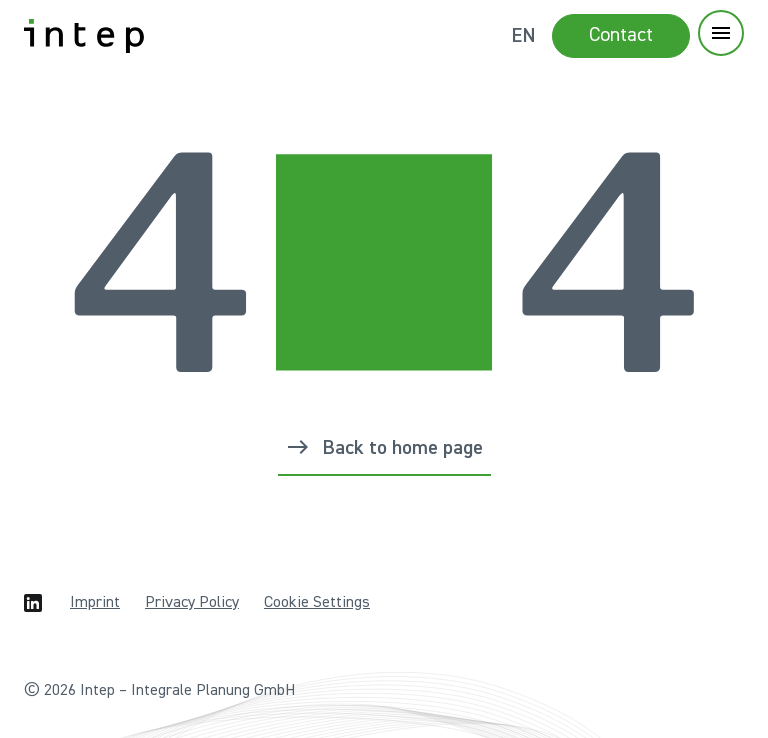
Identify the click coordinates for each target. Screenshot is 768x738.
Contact (621, 35)
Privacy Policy (192, 603)
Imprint (95, 603)
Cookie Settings (317, 603)
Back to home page (402, 448)
